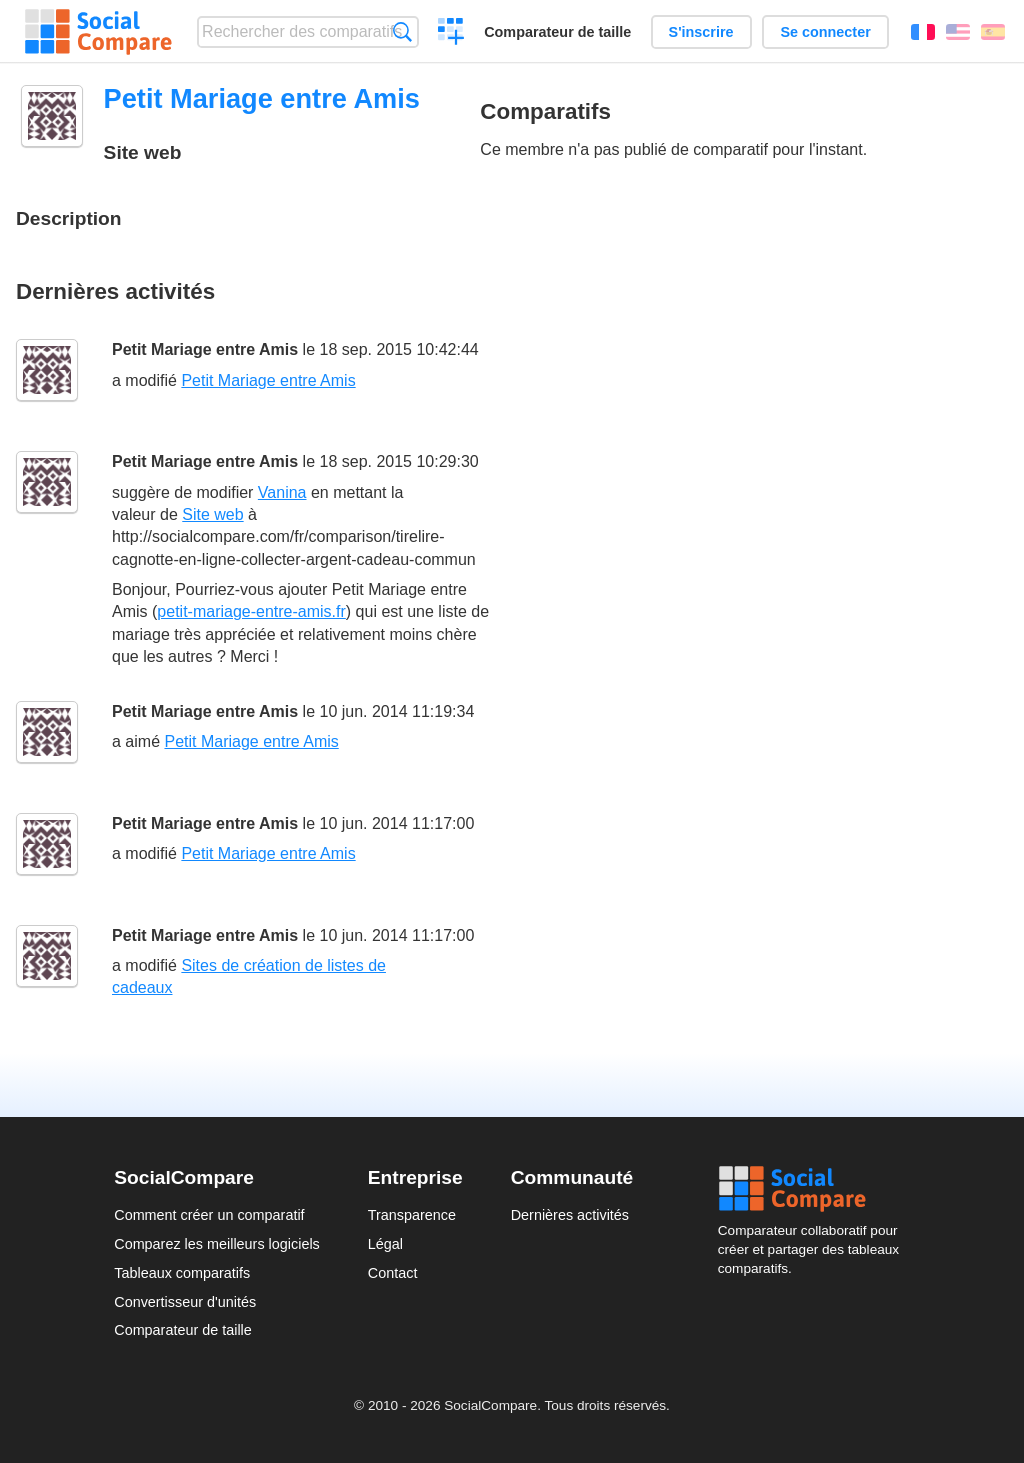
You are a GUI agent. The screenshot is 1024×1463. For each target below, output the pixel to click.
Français (923, 32)
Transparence (412, 1215)
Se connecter (825, 32)
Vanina (282, 492)
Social (814, 1189)
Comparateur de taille (557, 32)
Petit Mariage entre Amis (205, 349)
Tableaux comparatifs (182, 1273)
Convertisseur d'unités (185, 1302)
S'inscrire (701, 32)
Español (993, 32)
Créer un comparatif (451, 34)
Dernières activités (570, 1215)
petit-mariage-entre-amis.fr (251, 611)
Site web (212, 514)
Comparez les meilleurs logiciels (217, 1244)
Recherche (402, 31)
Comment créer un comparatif (209, 1215)
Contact (393, 1273)
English (958, 32)
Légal (385, 1244)
